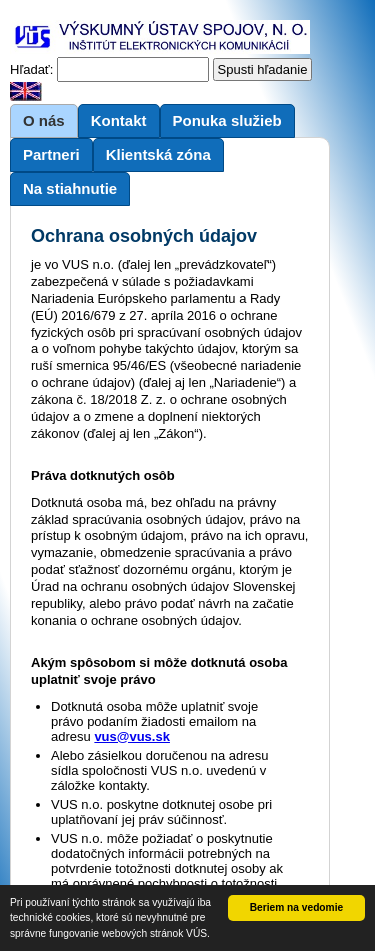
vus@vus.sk (132, 736)
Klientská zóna (158, 154)
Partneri (51, 154)
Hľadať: (31, 69)
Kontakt (119, 120)
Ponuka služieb (227, 120)
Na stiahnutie (70, 188)
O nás (44, 120)
